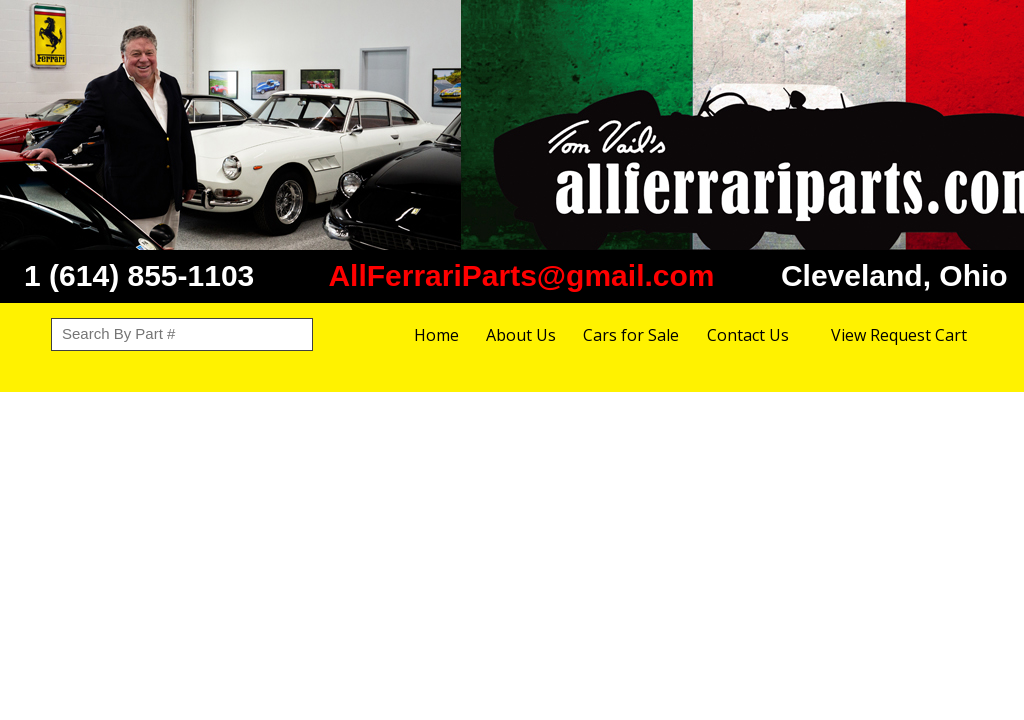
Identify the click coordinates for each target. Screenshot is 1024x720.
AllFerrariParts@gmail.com (521, 275)
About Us (521, 335)
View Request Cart (899, 335)
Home (436, 335)
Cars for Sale (631, 335)
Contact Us (748, 335)
